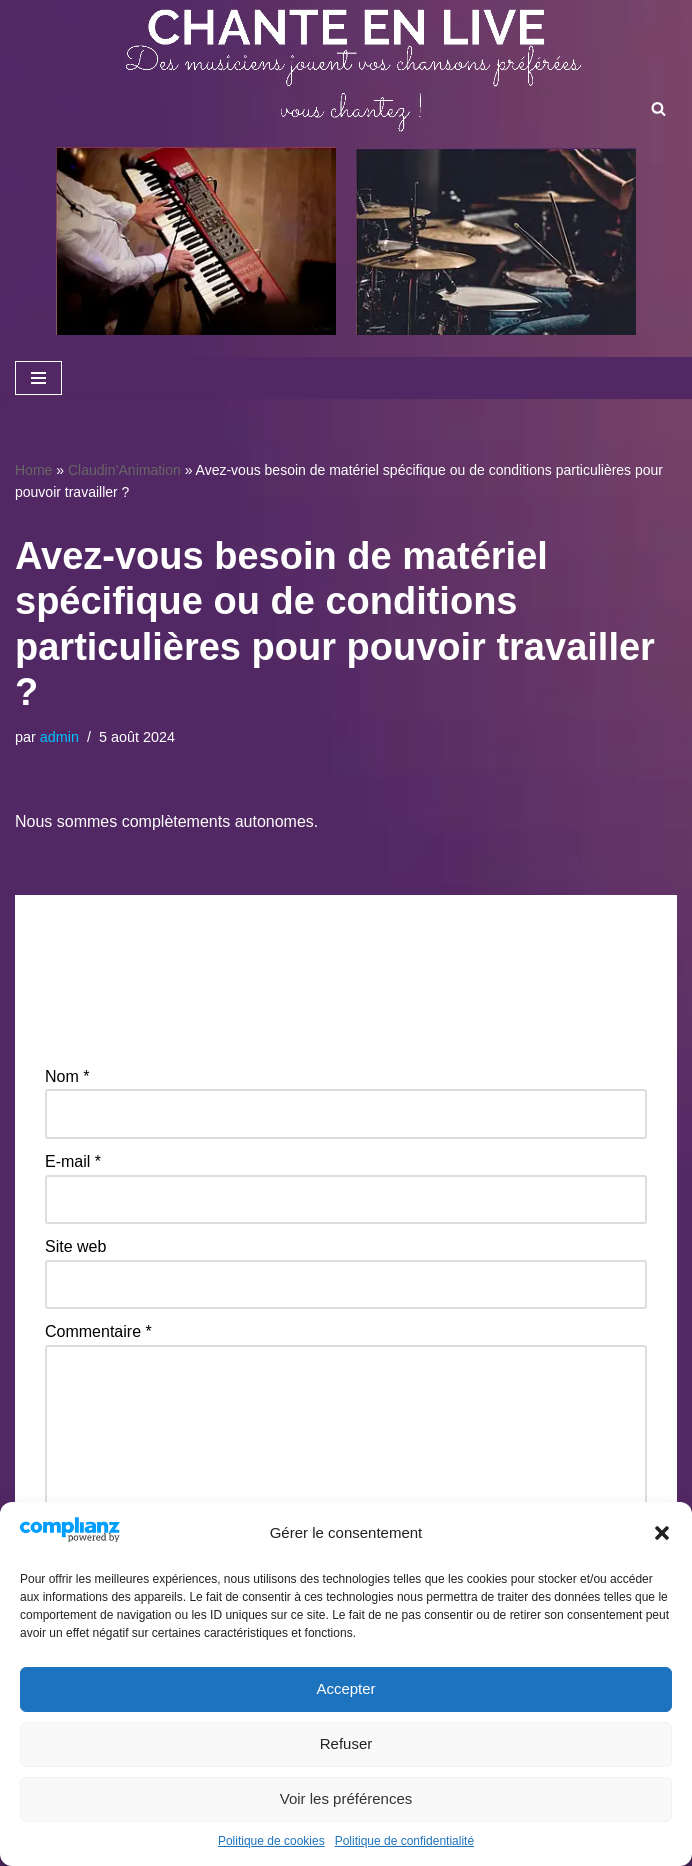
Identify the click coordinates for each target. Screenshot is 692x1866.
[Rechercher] (658, 108)
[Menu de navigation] (38, 378)
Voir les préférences (346, 1798)
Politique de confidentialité (404, 1841)
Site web (75, 1246)
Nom (67, 1076)
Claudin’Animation (124, 470)
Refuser (346, 1743)
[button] (662, 1533)
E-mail (73, 1161)
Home (33, 470)
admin (59, 737)
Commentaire (98, 1331)
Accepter (345, 1688)
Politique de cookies (271, 1841)
